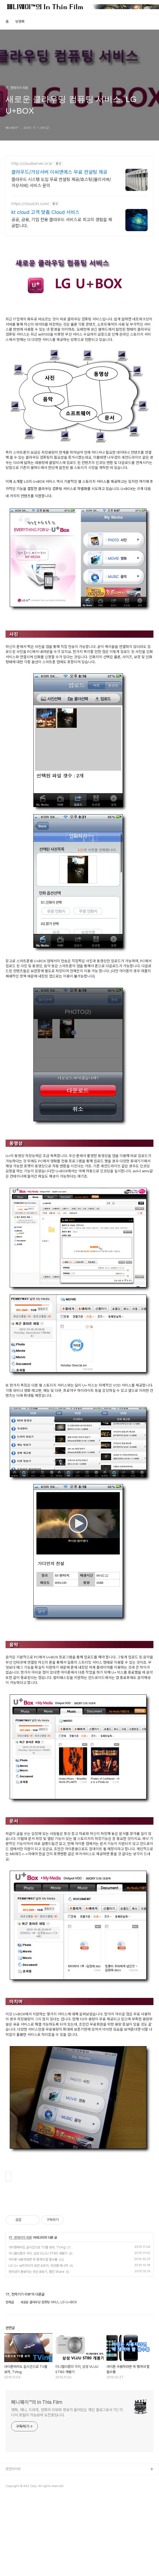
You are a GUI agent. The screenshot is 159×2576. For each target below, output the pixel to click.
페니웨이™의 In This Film (36, 2480)
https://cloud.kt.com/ (30, 203)
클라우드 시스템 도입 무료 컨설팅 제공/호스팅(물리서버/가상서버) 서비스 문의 (61, 182)
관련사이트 (13, 2546)
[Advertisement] (79, 2239)
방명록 (19, 21)
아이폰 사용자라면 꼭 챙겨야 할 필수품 (33, 2337)
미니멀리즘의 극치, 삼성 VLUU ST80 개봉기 (38, 2331)
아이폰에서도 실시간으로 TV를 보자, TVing (37, 2325)
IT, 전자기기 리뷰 (20, 2315)
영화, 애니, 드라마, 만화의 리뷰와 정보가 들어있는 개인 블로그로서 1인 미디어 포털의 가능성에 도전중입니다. (67, 2490)
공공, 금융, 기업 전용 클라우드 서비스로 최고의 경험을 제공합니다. (61, 222)
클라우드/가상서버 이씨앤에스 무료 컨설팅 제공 (59, 172)
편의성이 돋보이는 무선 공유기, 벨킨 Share (36, 2349)
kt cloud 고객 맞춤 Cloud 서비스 (45, 212)
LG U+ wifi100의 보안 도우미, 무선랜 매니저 (38, 2343)
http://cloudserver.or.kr (32, 163)
